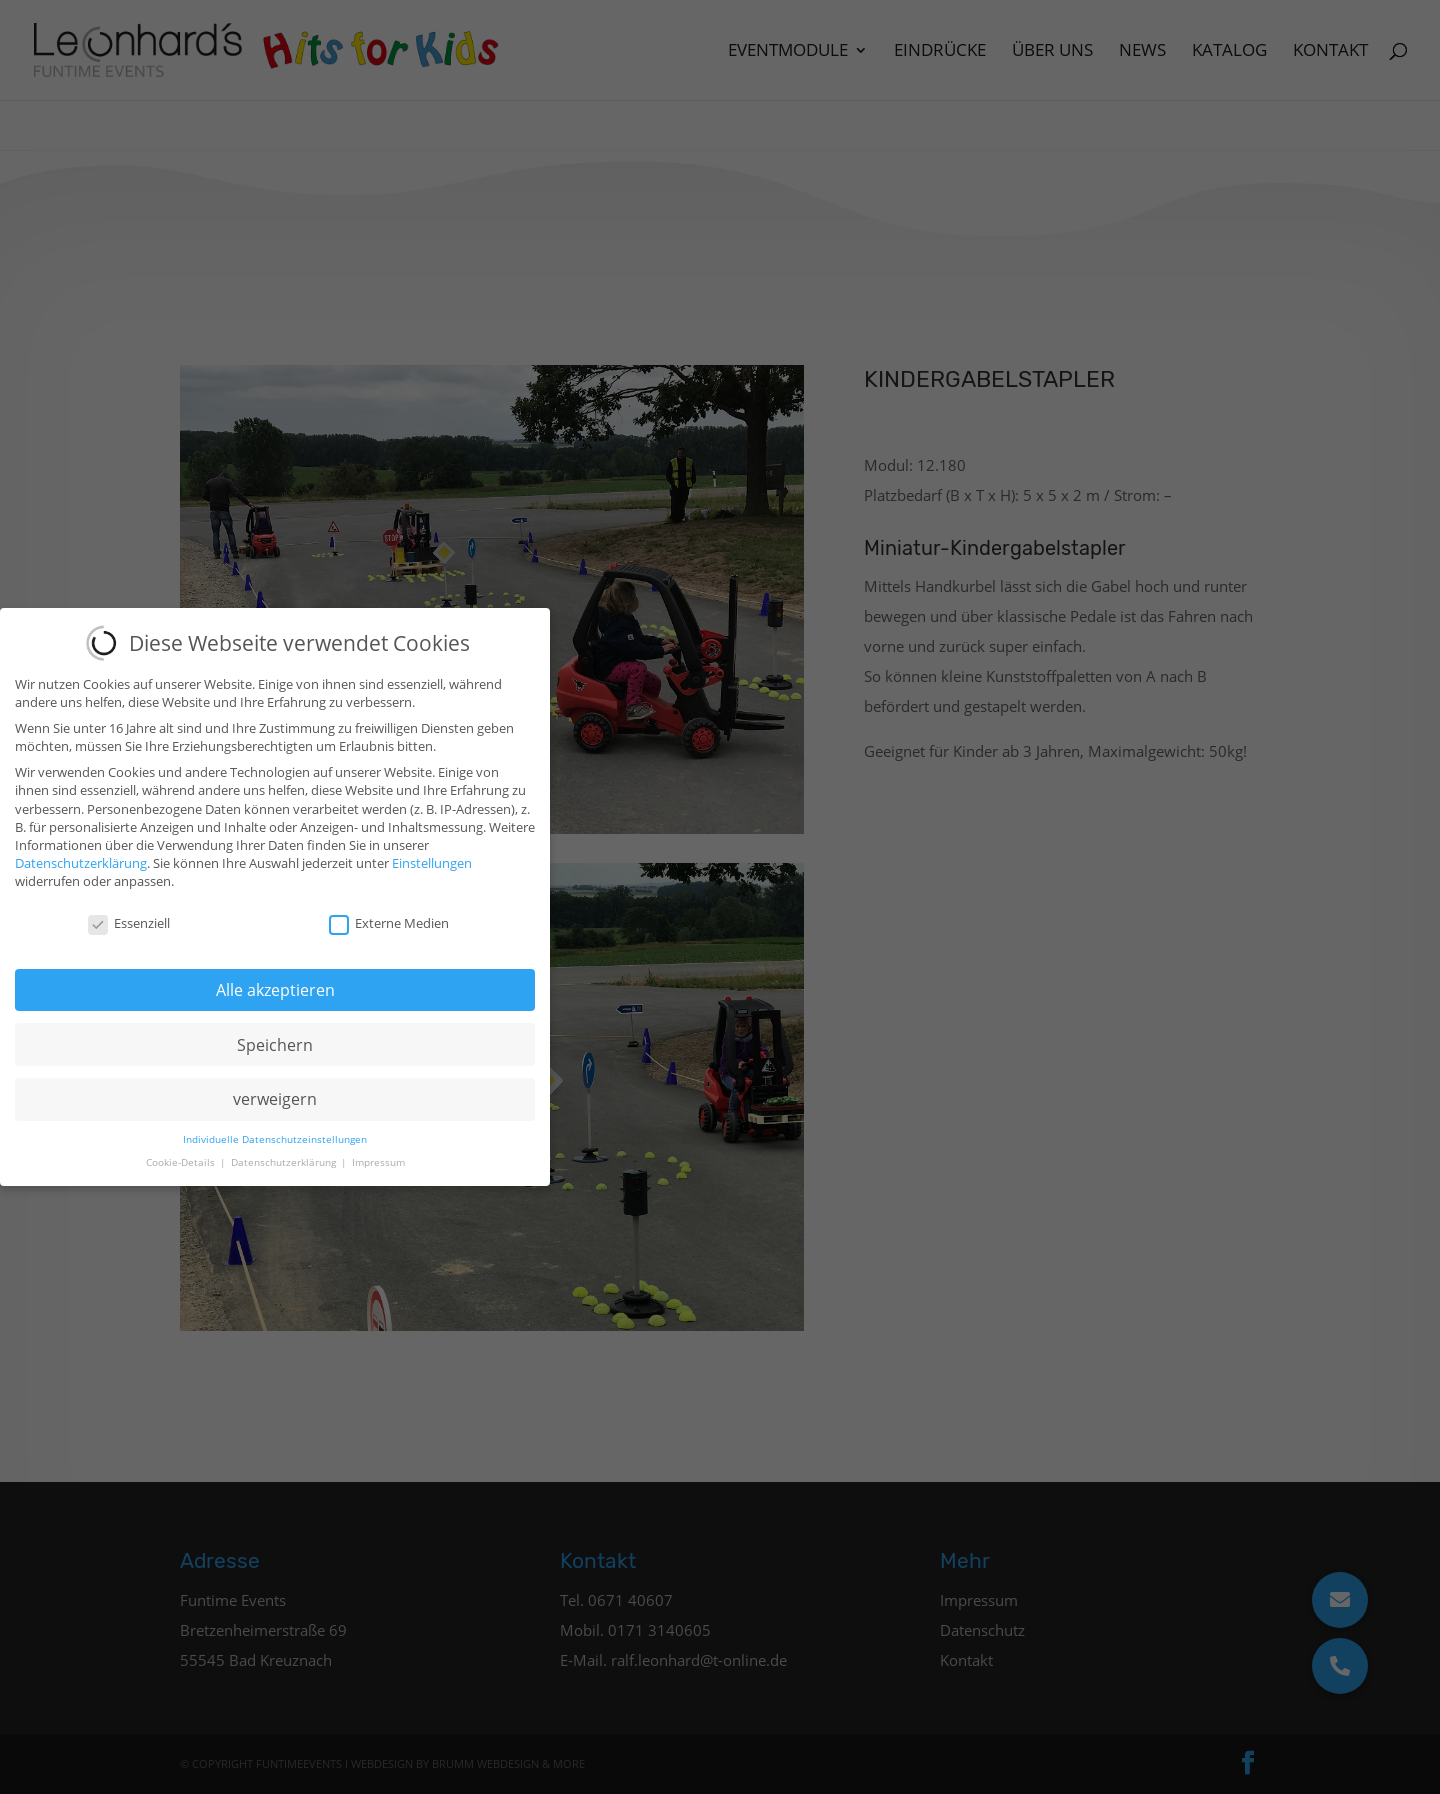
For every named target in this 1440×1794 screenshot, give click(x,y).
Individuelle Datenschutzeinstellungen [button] (275, 1129)
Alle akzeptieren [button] (275, 980)
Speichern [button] (275, 1035)
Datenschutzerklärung (81, 854)
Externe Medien (389, 914)
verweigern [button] (275, 1090)
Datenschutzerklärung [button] (285, 1152)
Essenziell (129, 914)
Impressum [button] (378, 1152)
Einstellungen (432, 854)
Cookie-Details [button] (182, 1152)
